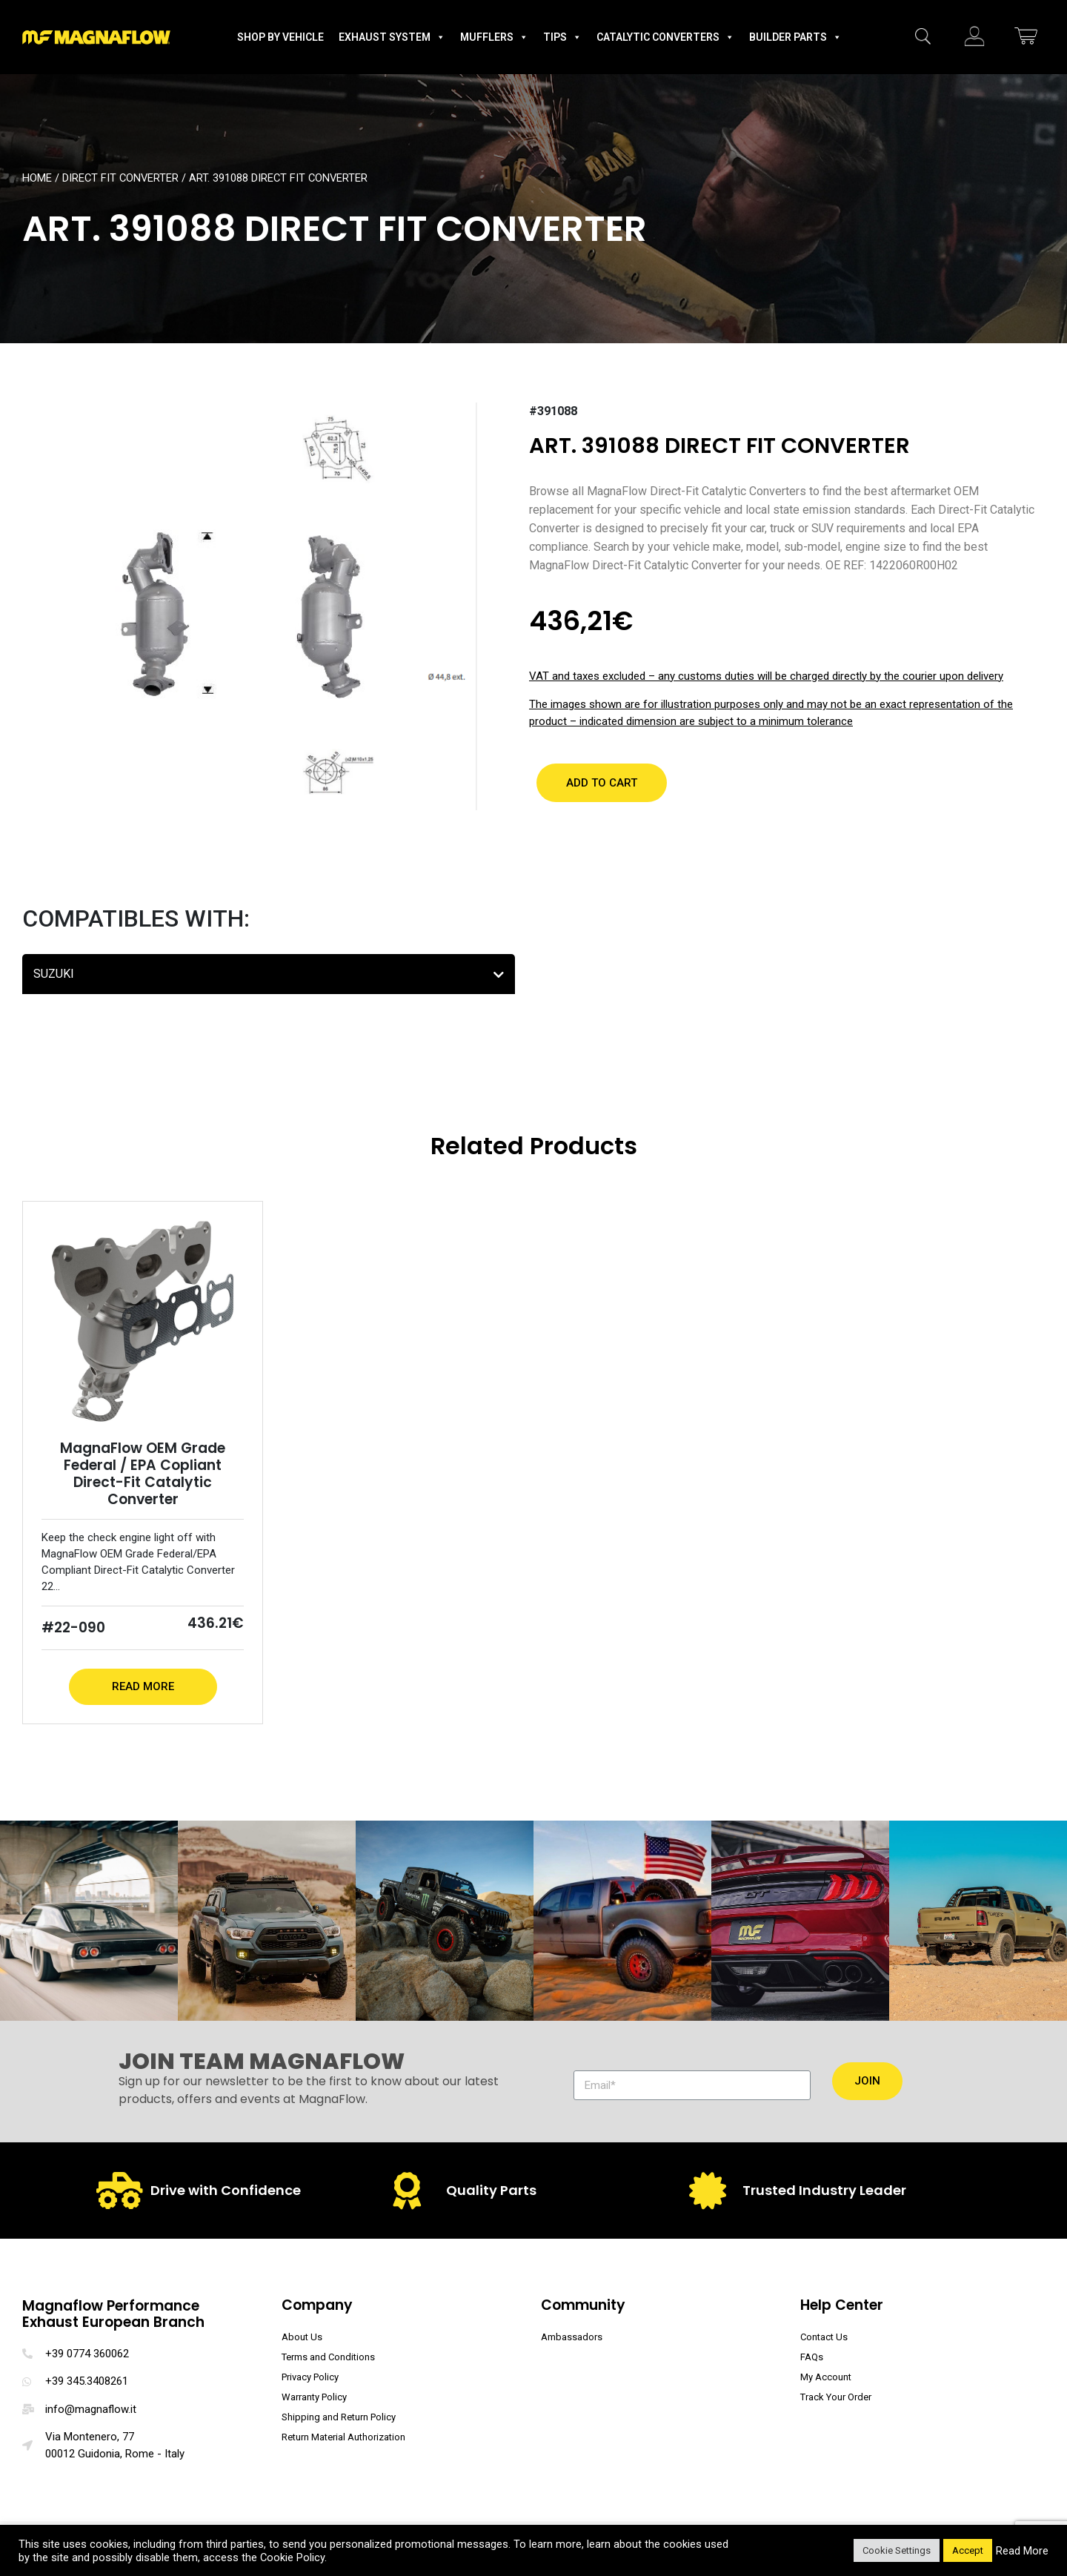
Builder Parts (795, 37)
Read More (143, 1686)
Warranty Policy (314, 2397)
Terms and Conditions (328, 2357)
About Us (302, 2336)
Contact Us (824, 2336)
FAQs (811, 2357)
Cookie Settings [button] (896, 2550)
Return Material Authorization (343, 2437)
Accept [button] (967, 2550)
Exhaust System (392, 37)
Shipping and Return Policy (339, 2417)
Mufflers (494, 37)
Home (37, 178)
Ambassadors (571, 2336)
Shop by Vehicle (280, 37)
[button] (601, 783)
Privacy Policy (310, 2377)
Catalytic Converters (665, 37)
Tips (562, 37)
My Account (825, 2377)
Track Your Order (835, 2397)
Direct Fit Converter (120, 178)
